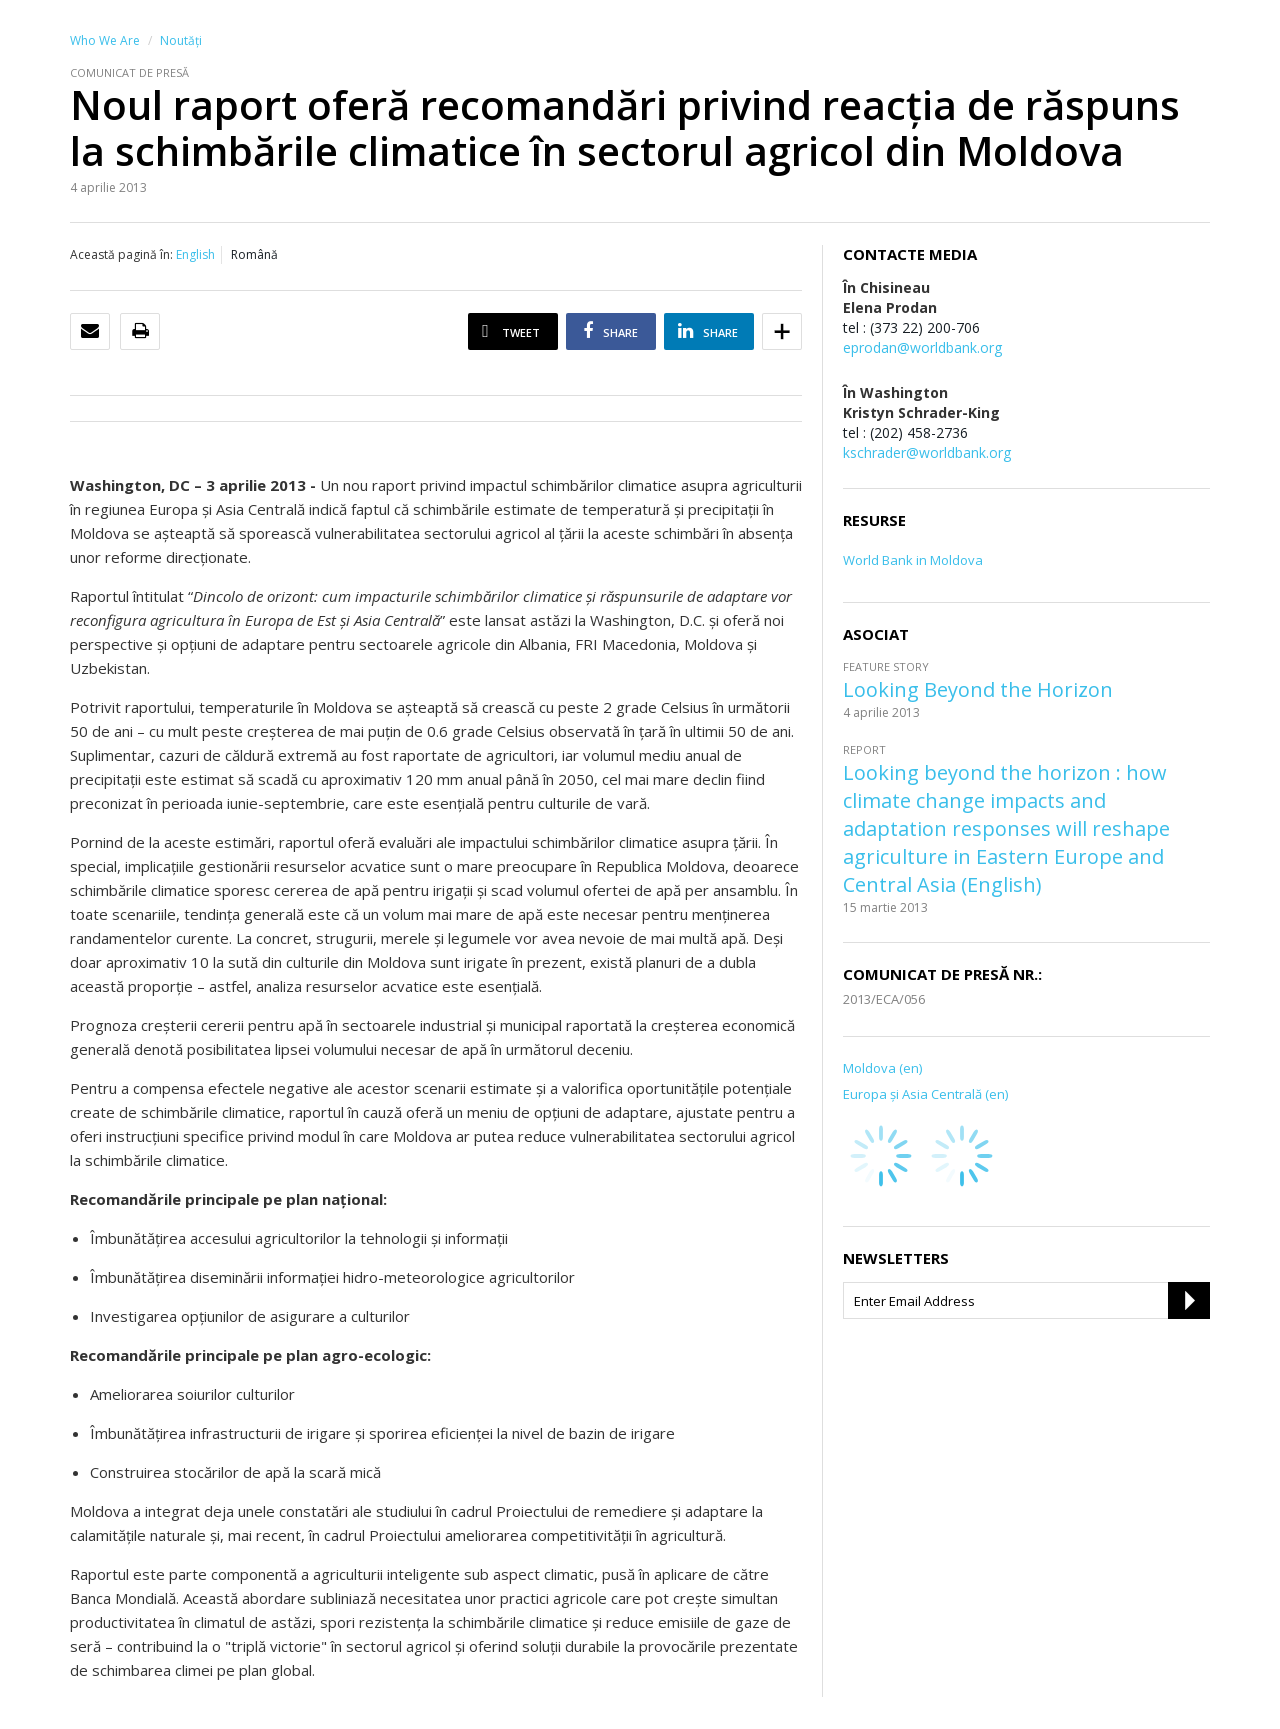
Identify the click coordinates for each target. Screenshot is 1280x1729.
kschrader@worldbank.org (927, 452)
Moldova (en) (882, 1068)
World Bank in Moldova (913, 560)
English (195, 254)
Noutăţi (181, 40)
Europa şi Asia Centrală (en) (925, 1094)
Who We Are (105, 40)
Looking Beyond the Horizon (978, 689)
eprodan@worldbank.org (922, 347)
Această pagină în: (121, 254)
